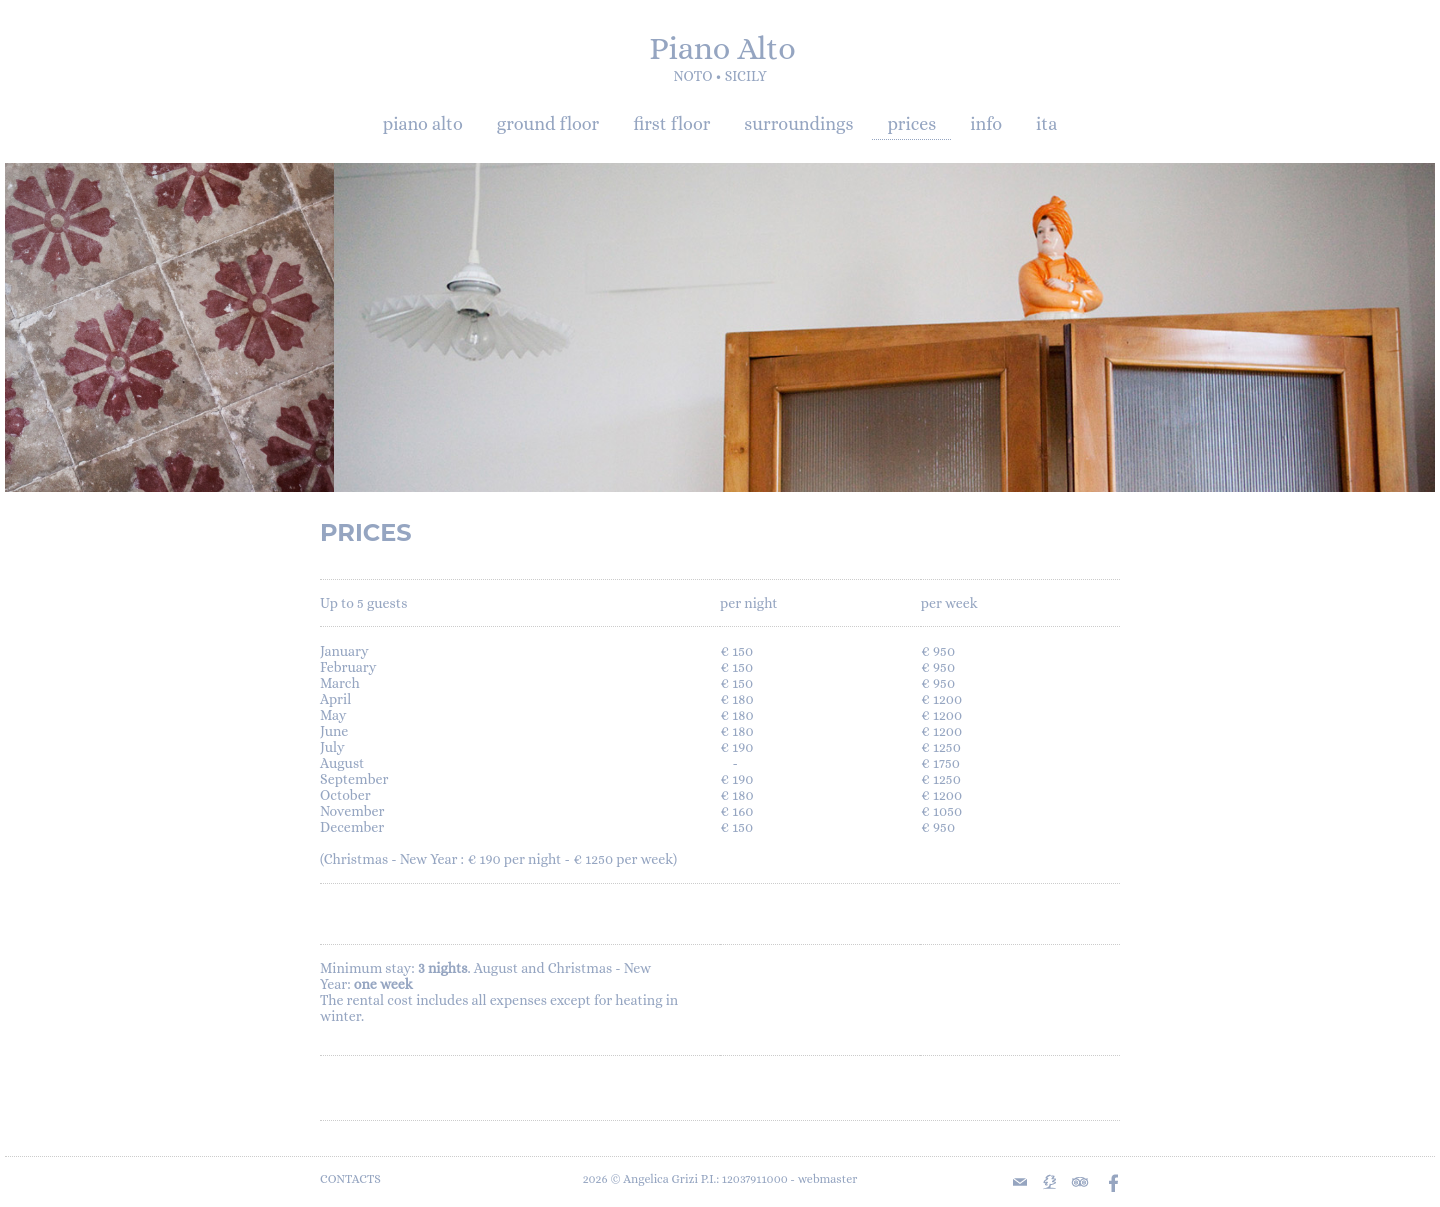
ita (1046, 124)
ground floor (548, 124)
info (986, 124)
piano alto (423, 124)
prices (911, 124)
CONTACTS (350, 1179)
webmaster (828, 1179)
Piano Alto (722, 48)
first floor (671, 124)
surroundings (798, 124)
